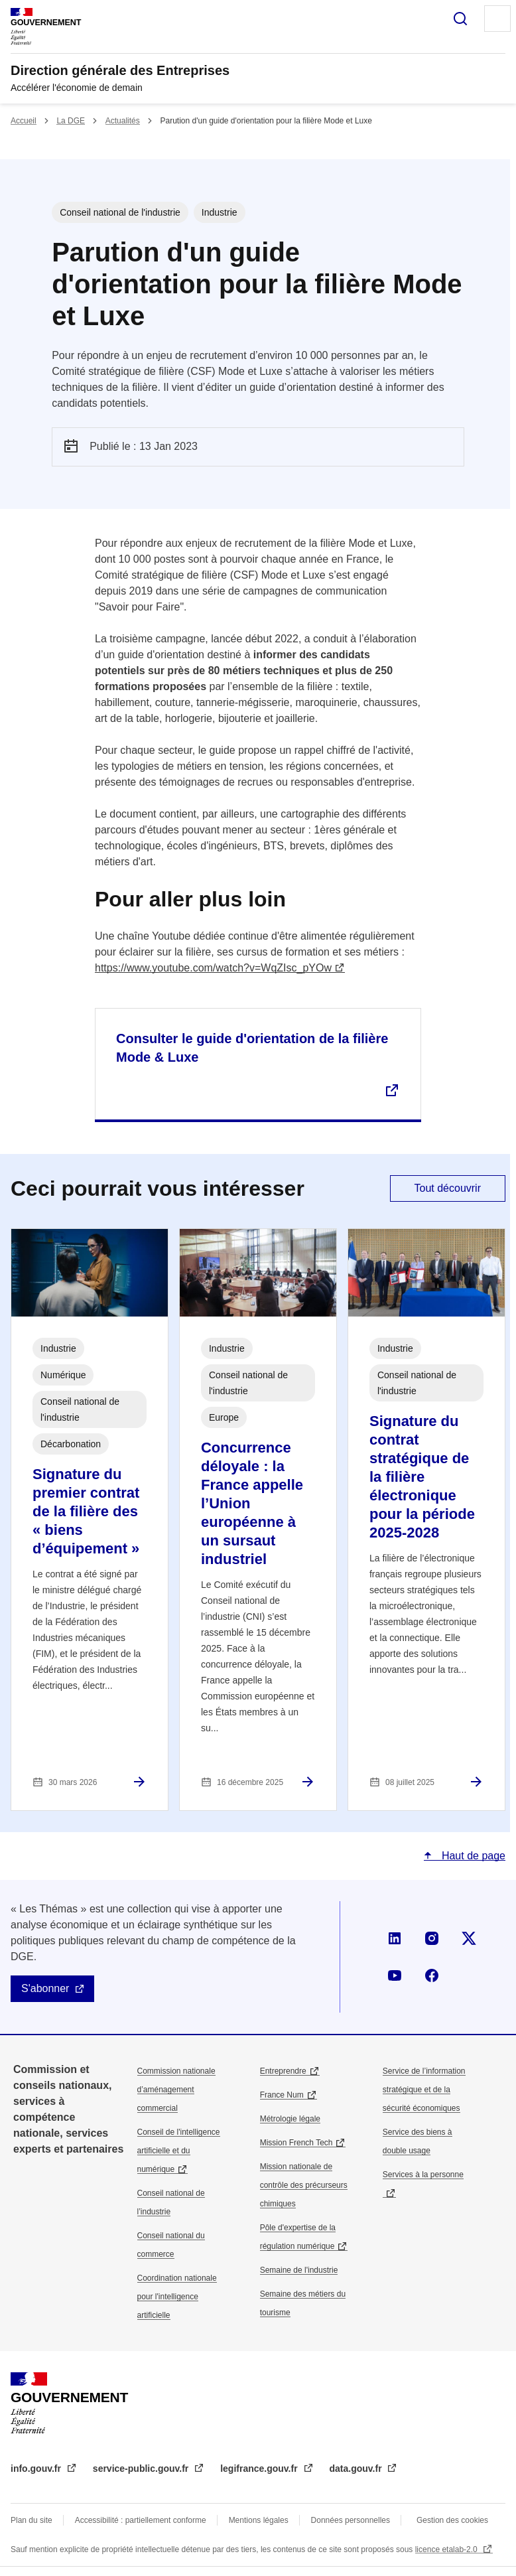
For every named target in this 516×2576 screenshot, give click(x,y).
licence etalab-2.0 (447, 2549)
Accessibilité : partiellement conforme (140, 2520)
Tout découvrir (448, 1188)
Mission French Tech (296, 2142)
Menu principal (497, 18)
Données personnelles (350, 2520)
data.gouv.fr (357, 2468)
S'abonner (45, 1988)
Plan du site (31, 2520)
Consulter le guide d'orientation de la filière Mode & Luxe (252, 1047)
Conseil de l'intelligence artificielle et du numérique (178, 2150)
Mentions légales (259, 2520)
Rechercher (460, 18)
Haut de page (471, 1855)
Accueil (23, 120)
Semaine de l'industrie (299, 2270)
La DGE (70, 120)
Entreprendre (283, 2071)
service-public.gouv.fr (142, 2468)
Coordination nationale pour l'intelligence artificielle (177, 2296)
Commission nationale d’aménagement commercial (176, 2089)
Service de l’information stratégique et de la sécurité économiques (424, 2089)
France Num (282, 2095)
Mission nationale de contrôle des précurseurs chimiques (304, 2185)
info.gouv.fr (37, 2468)
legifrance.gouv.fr (260, 2468)
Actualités (122, 120)
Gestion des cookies (452, 2520)
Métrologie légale (290, 2118)
